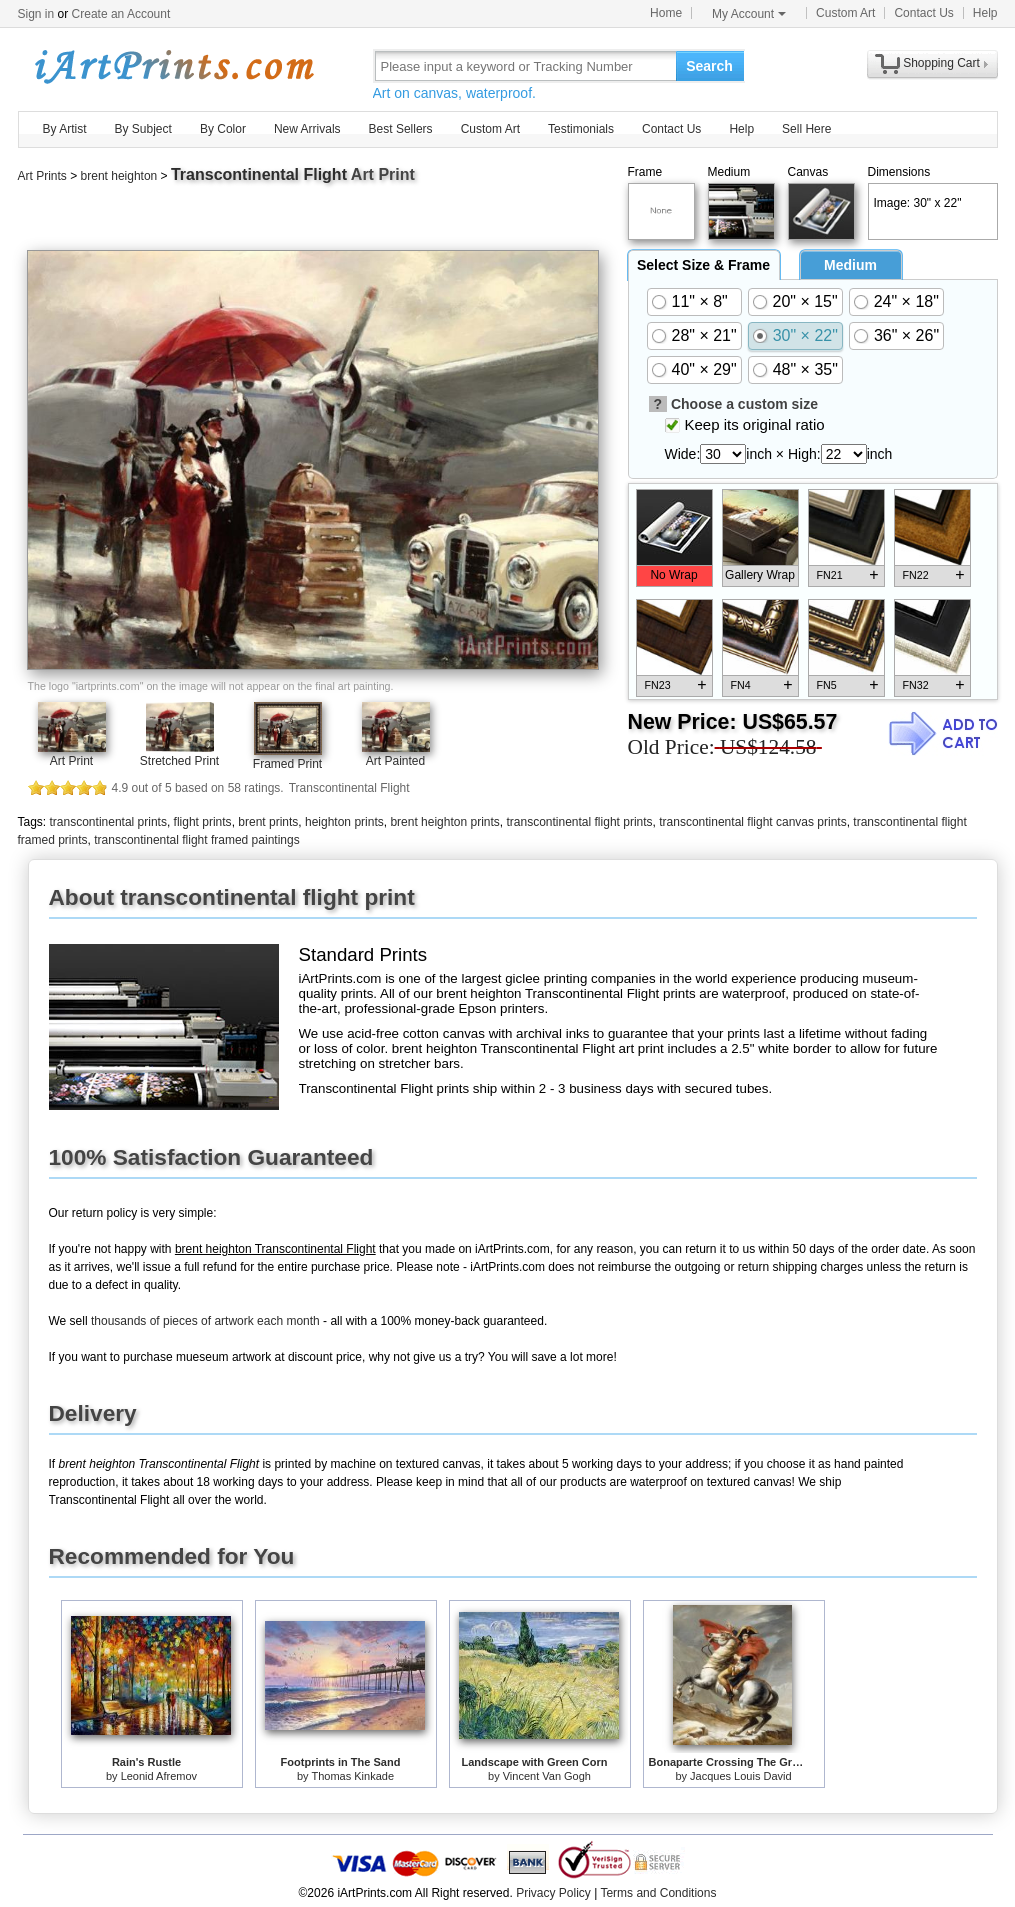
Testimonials (581, 129)
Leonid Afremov (159, 1776)
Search (709, 66)
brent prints (268, 822)
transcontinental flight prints (579, 822)
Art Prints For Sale (173, 65)
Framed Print (287, 764)
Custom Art (845, 13)
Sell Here (806, 129)
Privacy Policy (553, 1893)
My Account (749, 14)
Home (666, 13)
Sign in (36, 14)
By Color (223, 129)
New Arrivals (307, 129)
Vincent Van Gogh (547, 1776)
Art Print (71, 761)
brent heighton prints (444, 822)
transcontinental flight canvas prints (752, 822)
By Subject (143, 129)
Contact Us (923, 13)
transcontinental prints (108, 822)
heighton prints (344, 822)
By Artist (65, 129)
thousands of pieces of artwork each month (205, 1321)
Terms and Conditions (658, 1893)
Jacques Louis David (741, 1776)
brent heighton (119, 176)
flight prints (203, 822)
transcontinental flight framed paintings (196, 840)
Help (985, 13)
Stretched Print (179, 761)
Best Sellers (401, 129)
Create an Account (121, 14)
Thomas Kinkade (352, 1776)
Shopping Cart (941, 63)
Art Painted (395, 761)
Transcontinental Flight (259, 174)
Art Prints (42, 176)
